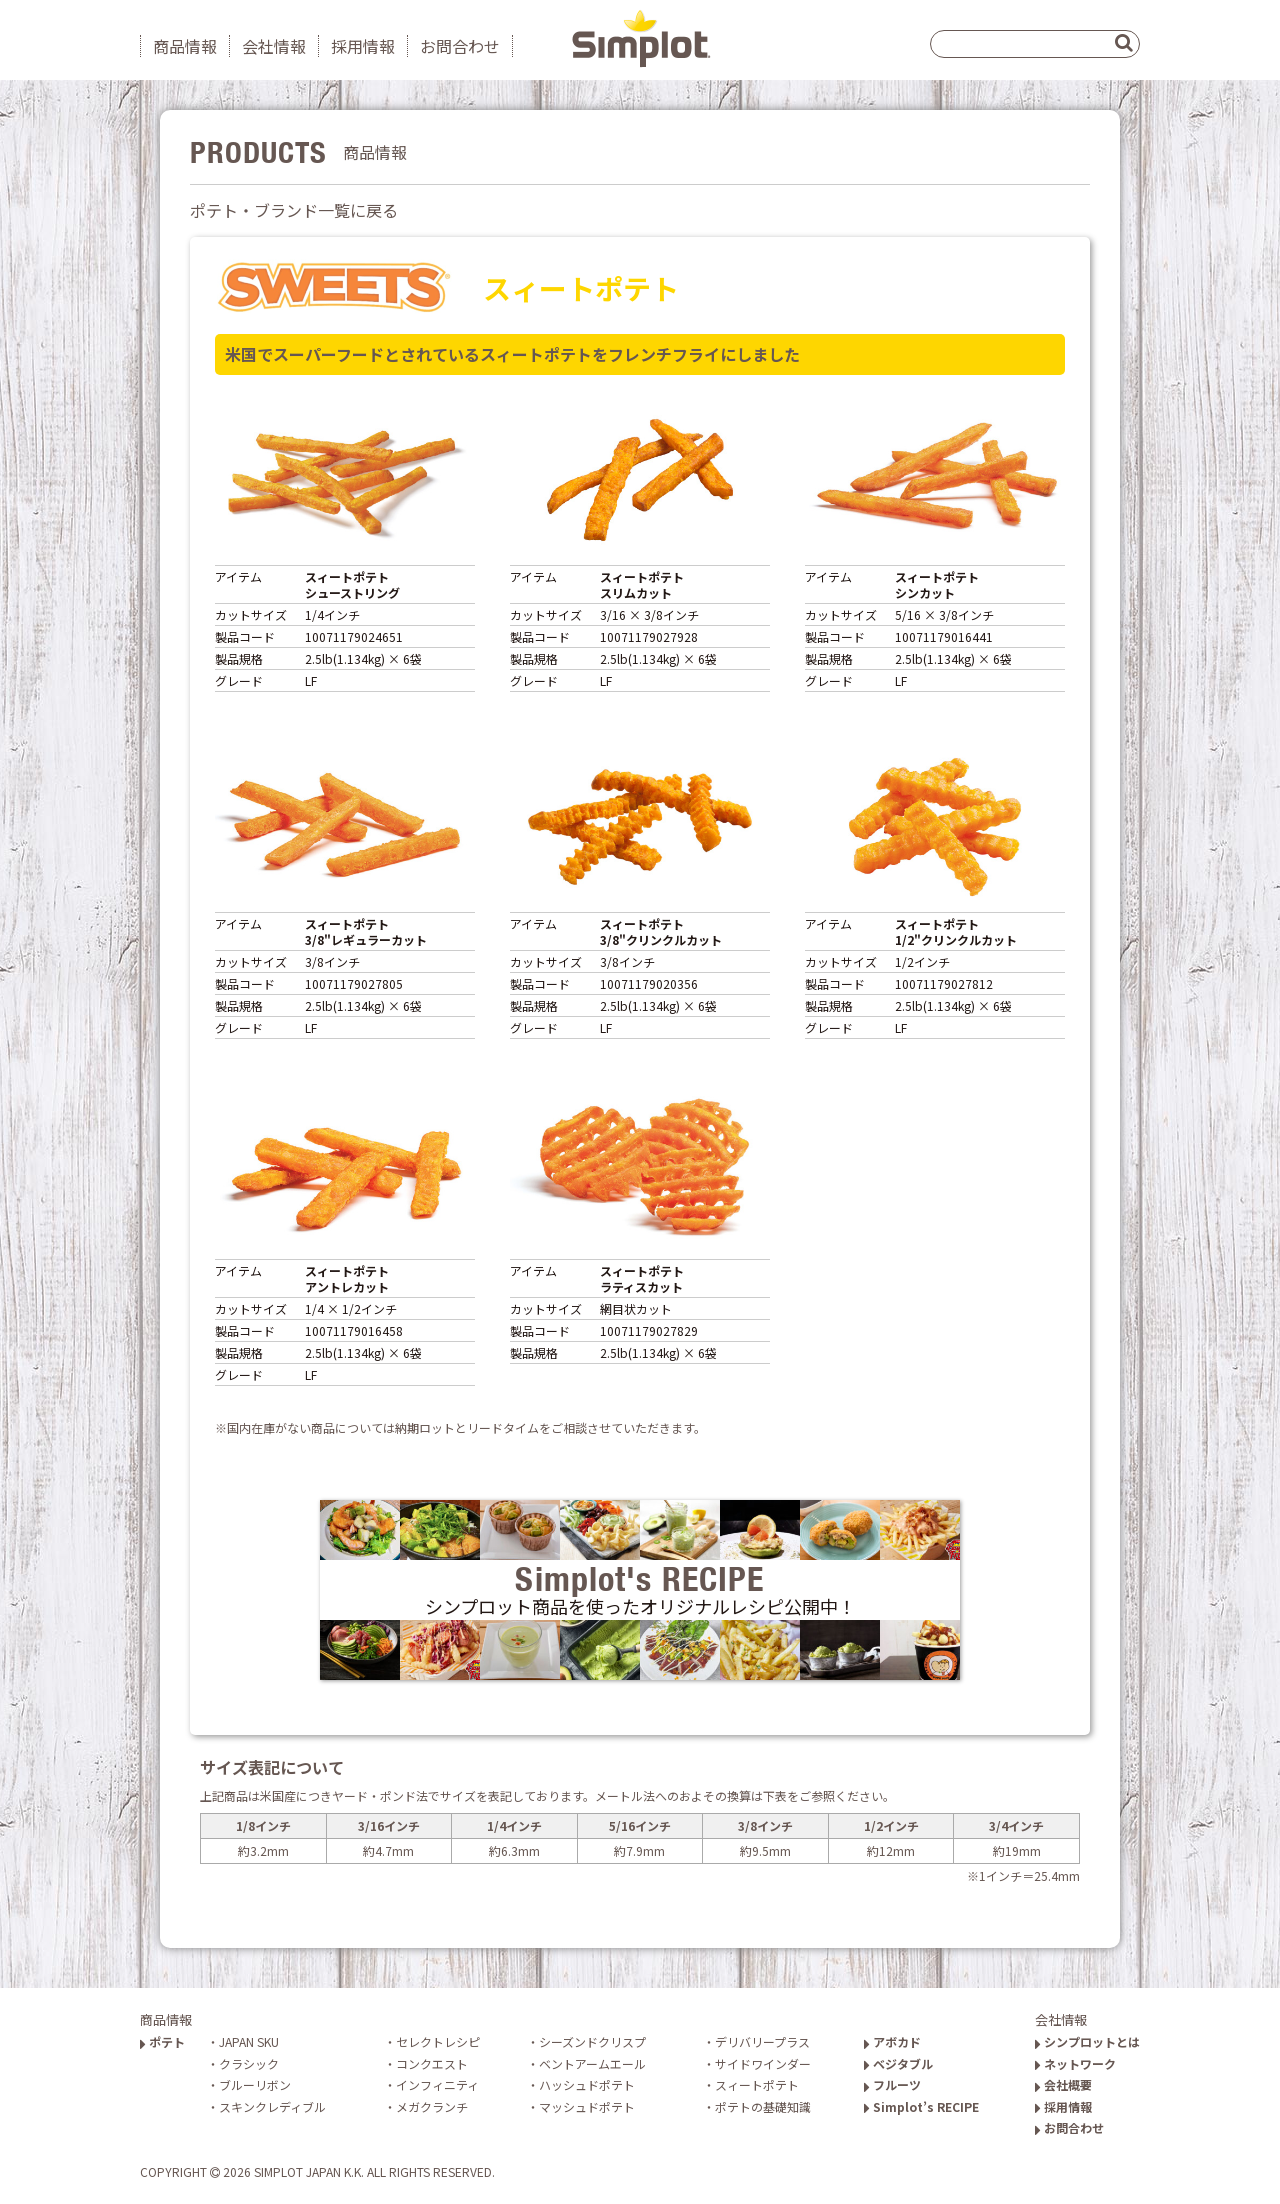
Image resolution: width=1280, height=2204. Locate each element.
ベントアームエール (592, 2063)
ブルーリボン (255, 2084)
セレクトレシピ (438, 2041)
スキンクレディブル (272, 2106)
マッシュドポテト (587, 2106)
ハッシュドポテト (587, 2084)
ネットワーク (1075, 2063)
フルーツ (892, 2084)
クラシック (249, 2063)
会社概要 (1063, 2084)
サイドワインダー (763, 2063)
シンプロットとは (1087, 2041)
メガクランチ (432, 2106)
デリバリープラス (762, 2041)
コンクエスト (432, 2063)
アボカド (892, 2041)
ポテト (162, 2041)
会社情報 (274, 46)
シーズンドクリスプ (592, 2041)
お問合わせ (460, 46)
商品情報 (185, 46)
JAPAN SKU (249, 2041)
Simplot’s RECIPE (921, 2106)
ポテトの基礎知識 (763, 2106)
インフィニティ (437, 2084)
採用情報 (363, 46)
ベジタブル (898, 2063)
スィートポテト (757, 2084)
